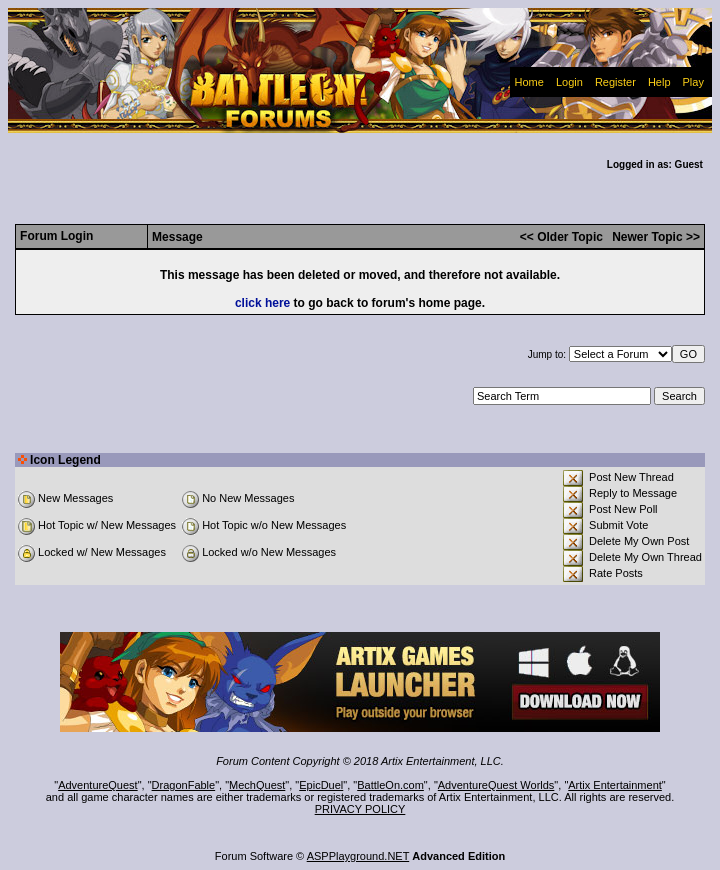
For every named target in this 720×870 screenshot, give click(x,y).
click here (262, 303)
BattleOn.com (390, 785)
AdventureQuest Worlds (496, 785)
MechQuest (257, 785)
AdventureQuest (98, 785)
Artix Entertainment (615, 785)
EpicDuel (321, 785)
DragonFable (184, 785)
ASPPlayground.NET (358, 856)
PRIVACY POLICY (360, 809)
